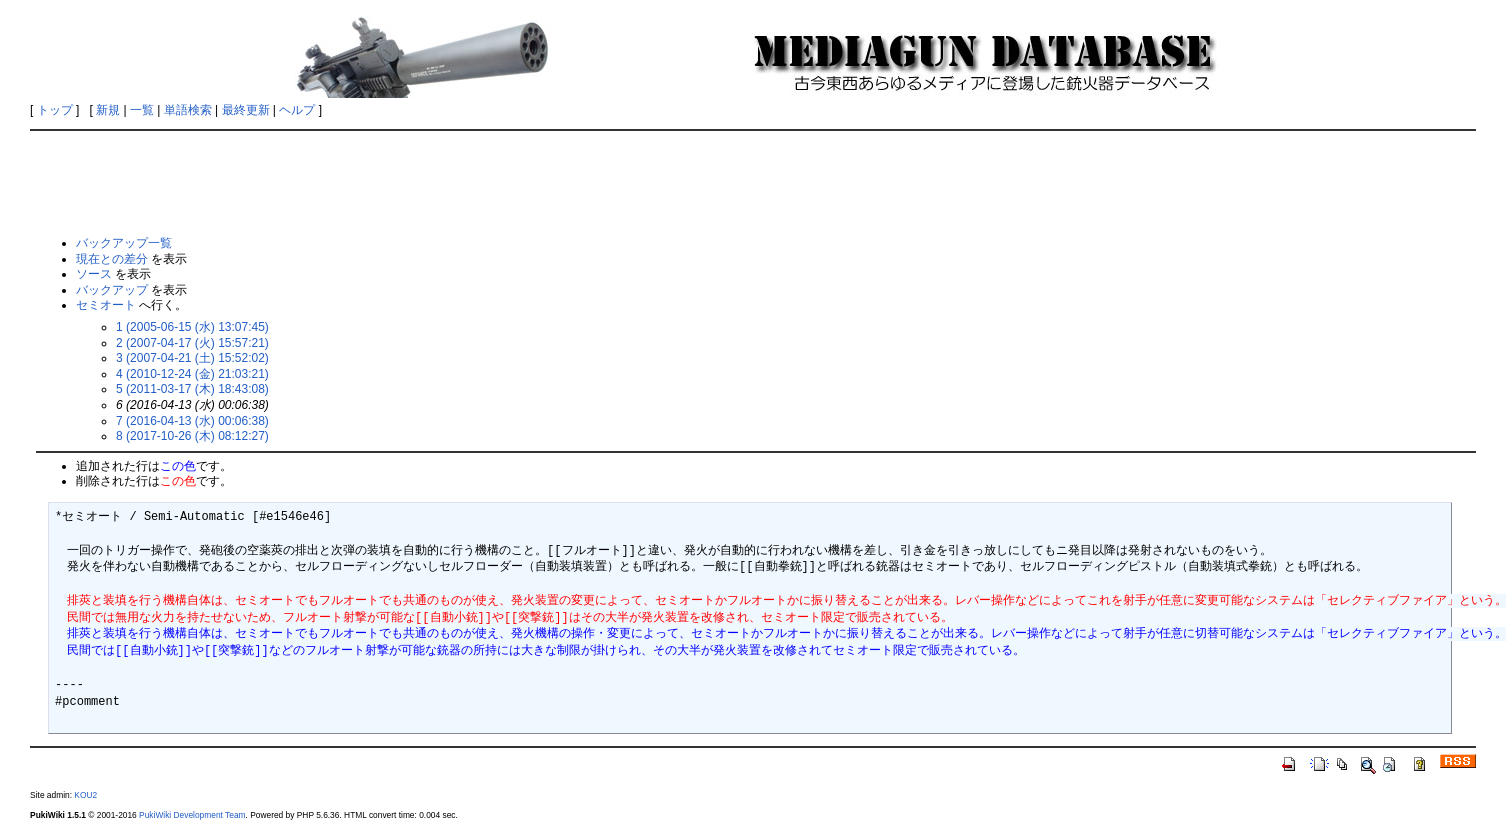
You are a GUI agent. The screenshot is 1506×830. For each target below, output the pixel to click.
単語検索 (188, 110)
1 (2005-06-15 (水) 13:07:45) (192, 327)
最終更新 (246, 110)
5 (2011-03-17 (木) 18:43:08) (192, 389)
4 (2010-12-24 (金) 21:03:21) (192, 374)
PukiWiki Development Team (192, 815)
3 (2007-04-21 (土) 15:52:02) (192, 358)
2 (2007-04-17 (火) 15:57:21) (192, 343)
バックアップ (112, 290)
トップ (55, 110)
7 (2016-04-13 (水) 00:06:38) (192, 421)
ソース (94, 274)
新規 (108, 110)
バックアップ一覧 (124, 243)
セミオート (106, 305)
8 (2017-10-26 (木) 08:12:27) (192, 436)
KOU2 (85, 795)
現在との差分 (112, 259)
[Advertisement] (753, 182)
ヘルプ (297, 110)
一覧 (142, 110)
